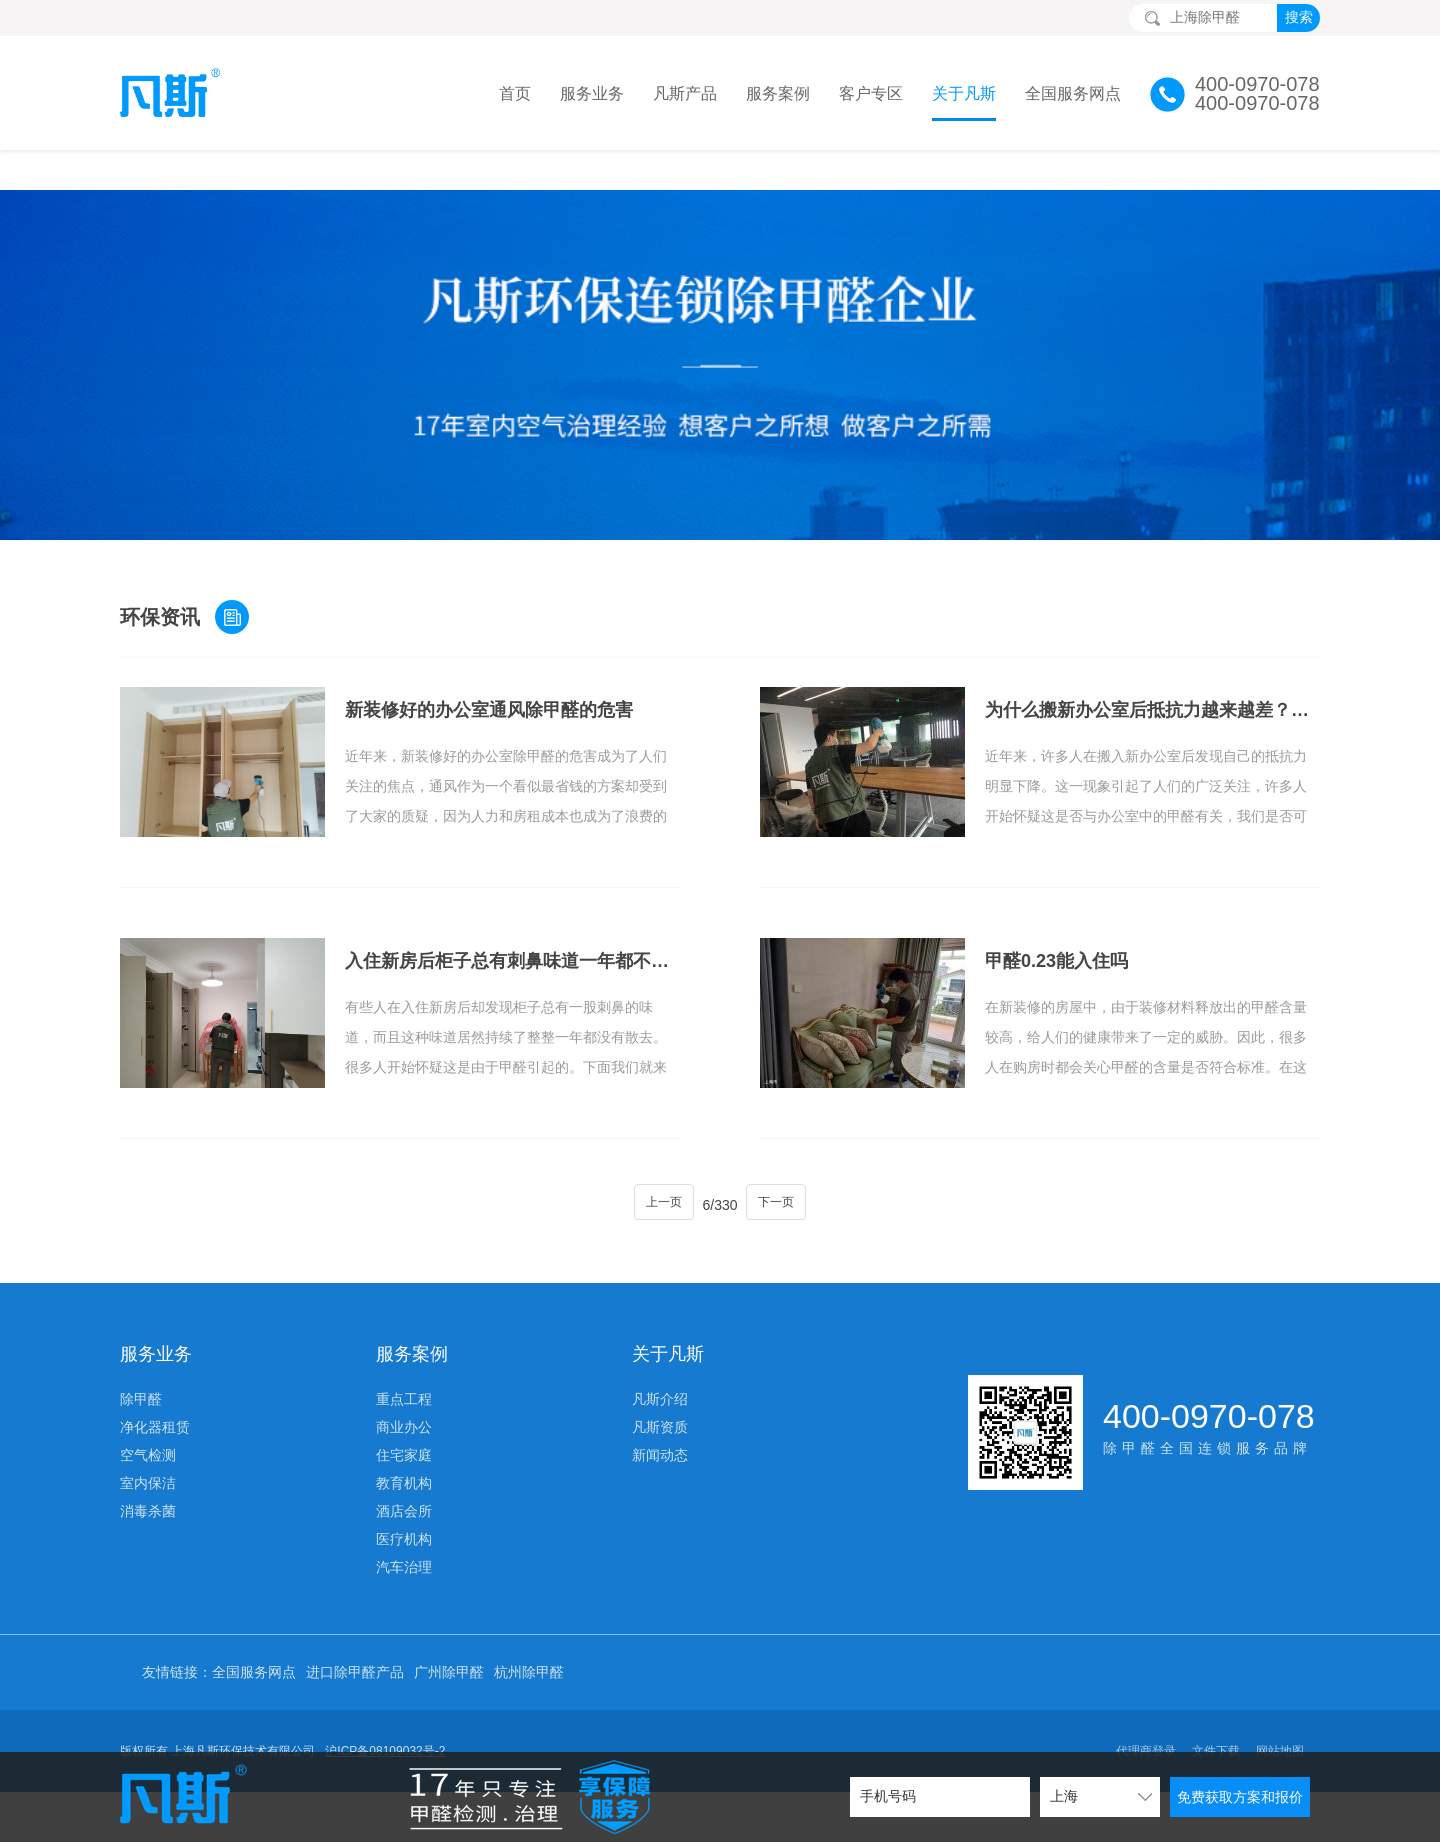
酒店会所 (404, 1471)
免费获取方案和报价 (1240, 1797)
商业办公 (404, 1387)
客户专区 (871, 93)
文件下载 (1216, 1711)
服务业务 (592, 93)
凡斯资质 (660, 1387)
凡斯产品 (685, 93)
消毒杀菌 (148, 1471)
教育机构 (404, 1443)
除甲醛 (141, 1359)
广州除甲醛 (449, 1632)
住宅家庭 (404, 1415)
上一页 (654, 1165)
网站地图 (1280, 1711)
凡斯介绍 (660, 1359)
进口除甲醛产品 (355, 1632)
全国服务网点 (1073, 93)
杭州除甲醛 (529, 1632)
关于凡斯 (964, 93)
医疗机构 (404, 1499)
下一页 (786, 1165)
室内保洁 (148, 1443)
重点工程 (404, 1359)
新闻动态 (660, 1415)
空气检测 (148, 1415)
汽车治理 (404, 1527)
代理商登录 (1146, 1711)
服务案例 (778, 93)
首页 (515, 93)
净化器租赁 (155, 1387)
